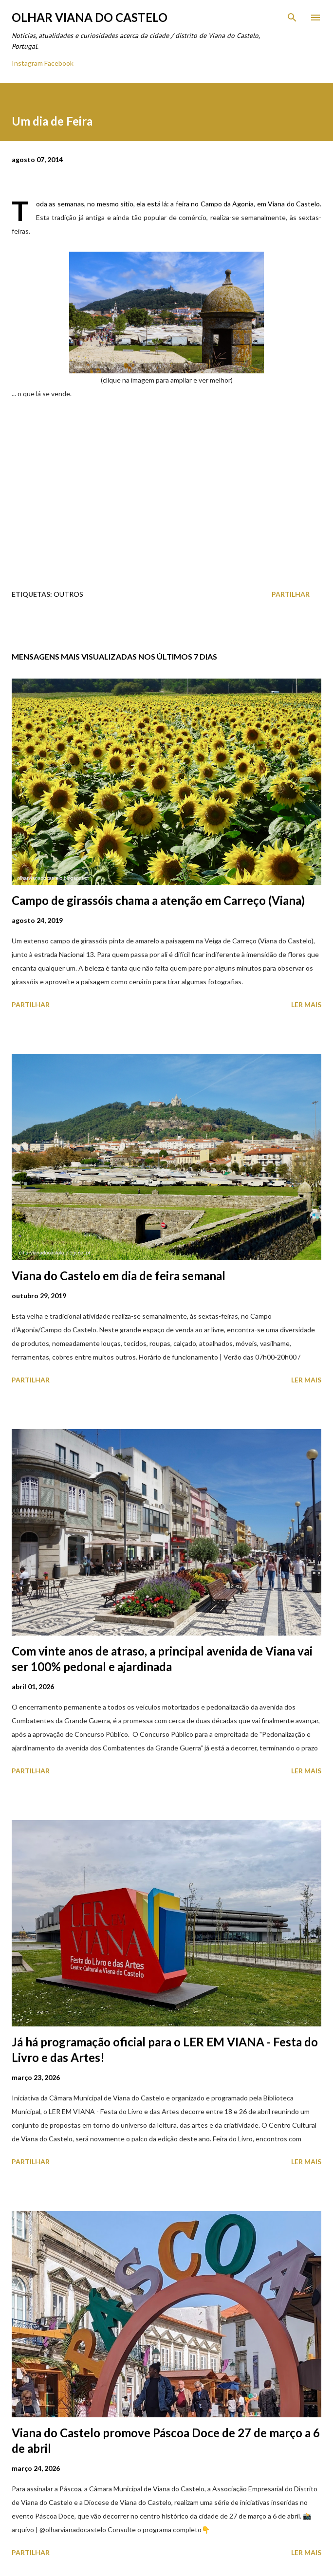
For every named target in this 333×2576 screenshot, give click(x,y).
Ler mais (306, 1004)
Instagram (27, 63)
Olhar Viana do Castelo (89, 17)
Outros (68, 594)
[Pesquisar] (292, 17)
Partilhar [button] (291, 594)
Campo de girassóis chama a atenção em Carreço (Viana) (158, 900)
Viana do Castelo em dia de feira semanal (118, 1276)
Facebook (59, 63)
